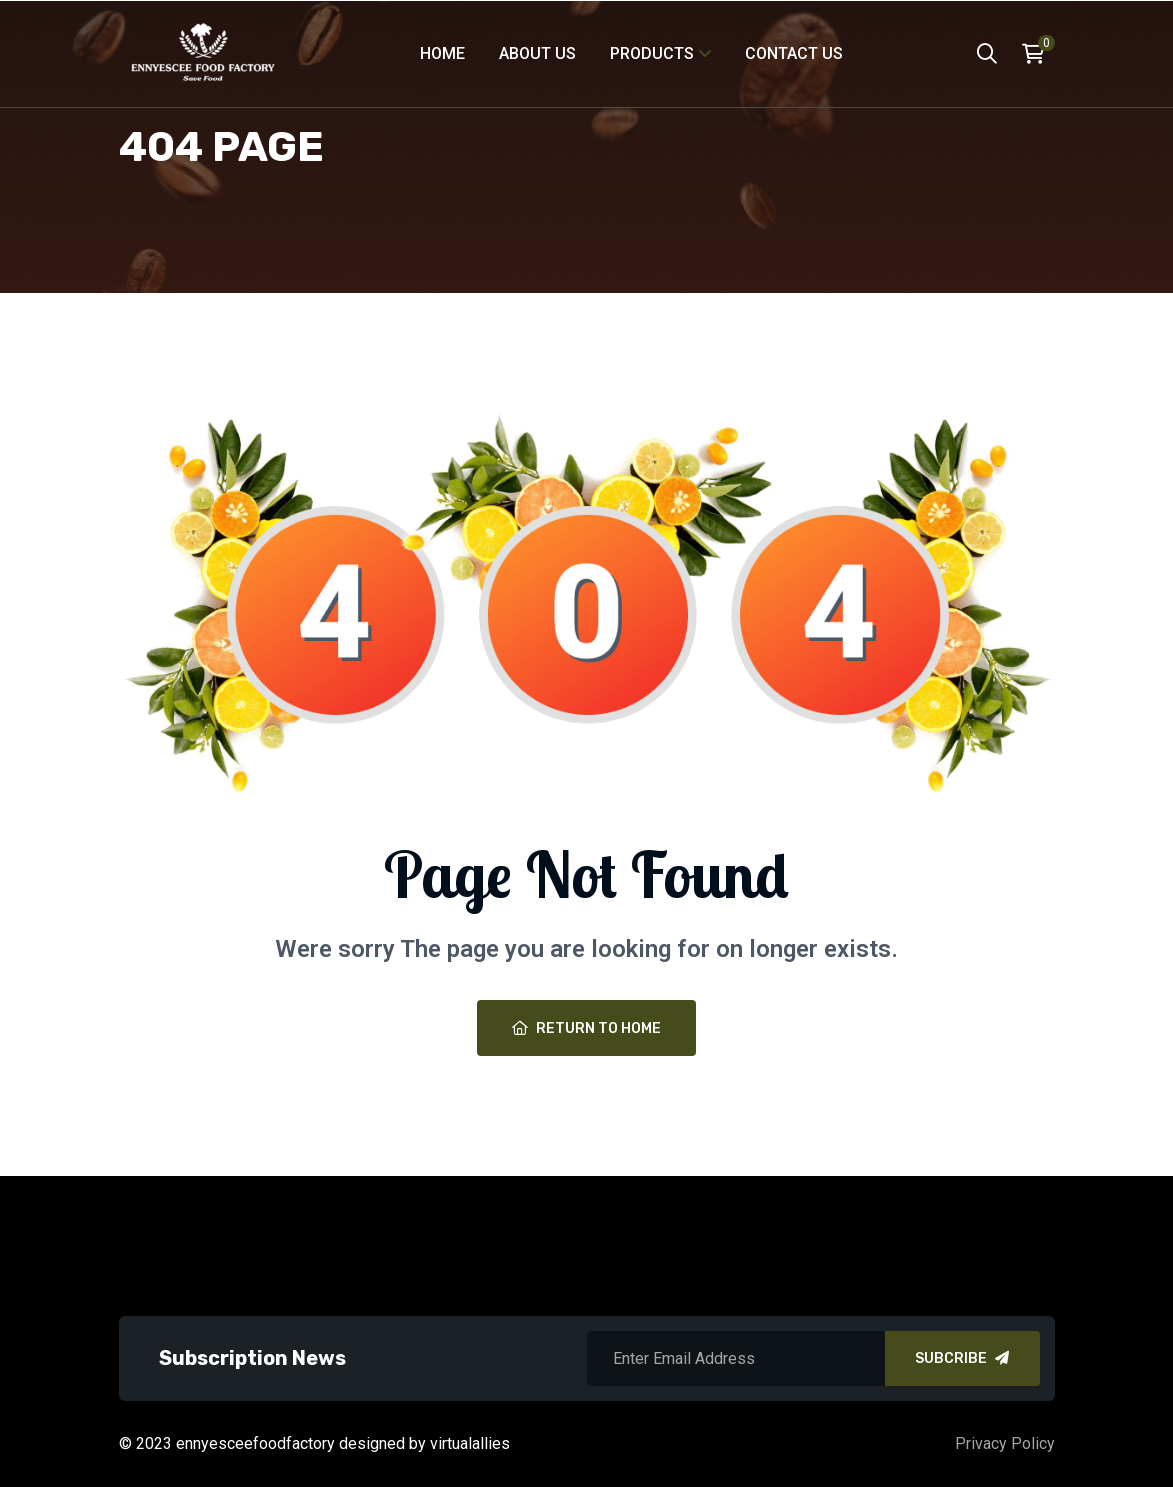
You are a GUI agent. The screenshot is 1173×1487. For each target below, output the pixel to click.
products (652, 53)
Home (442, 53)
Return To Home (586, 1028)
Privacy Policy (1005, 1443)
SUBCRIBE (962, 1358)
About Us (537, 53)
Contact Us (794, 53)
